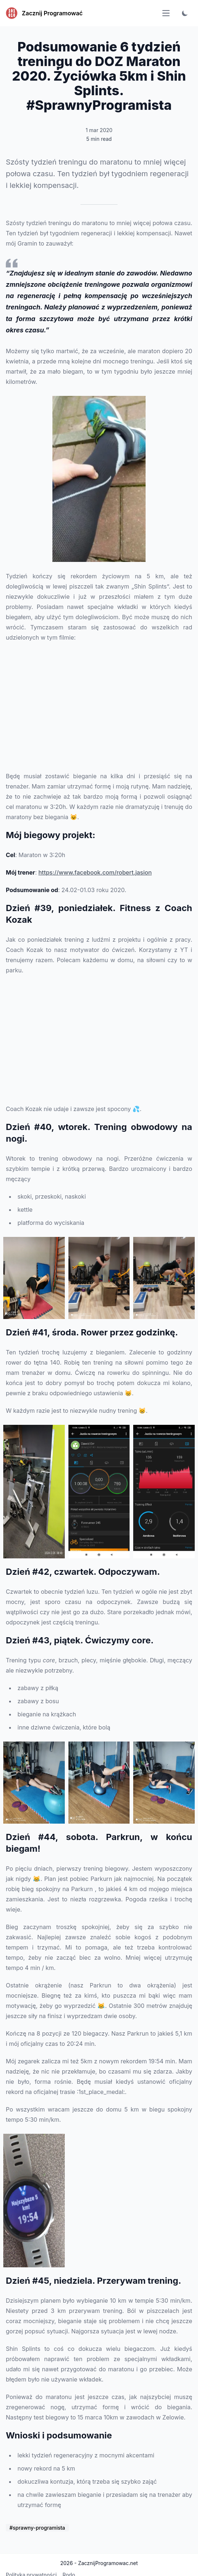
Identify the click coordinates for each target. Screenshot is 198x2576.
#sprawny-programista (37, 2528)
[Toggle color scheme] (185, 13)
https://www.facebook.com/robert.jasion (94, 872)
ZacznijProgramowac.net (108, 2563)
